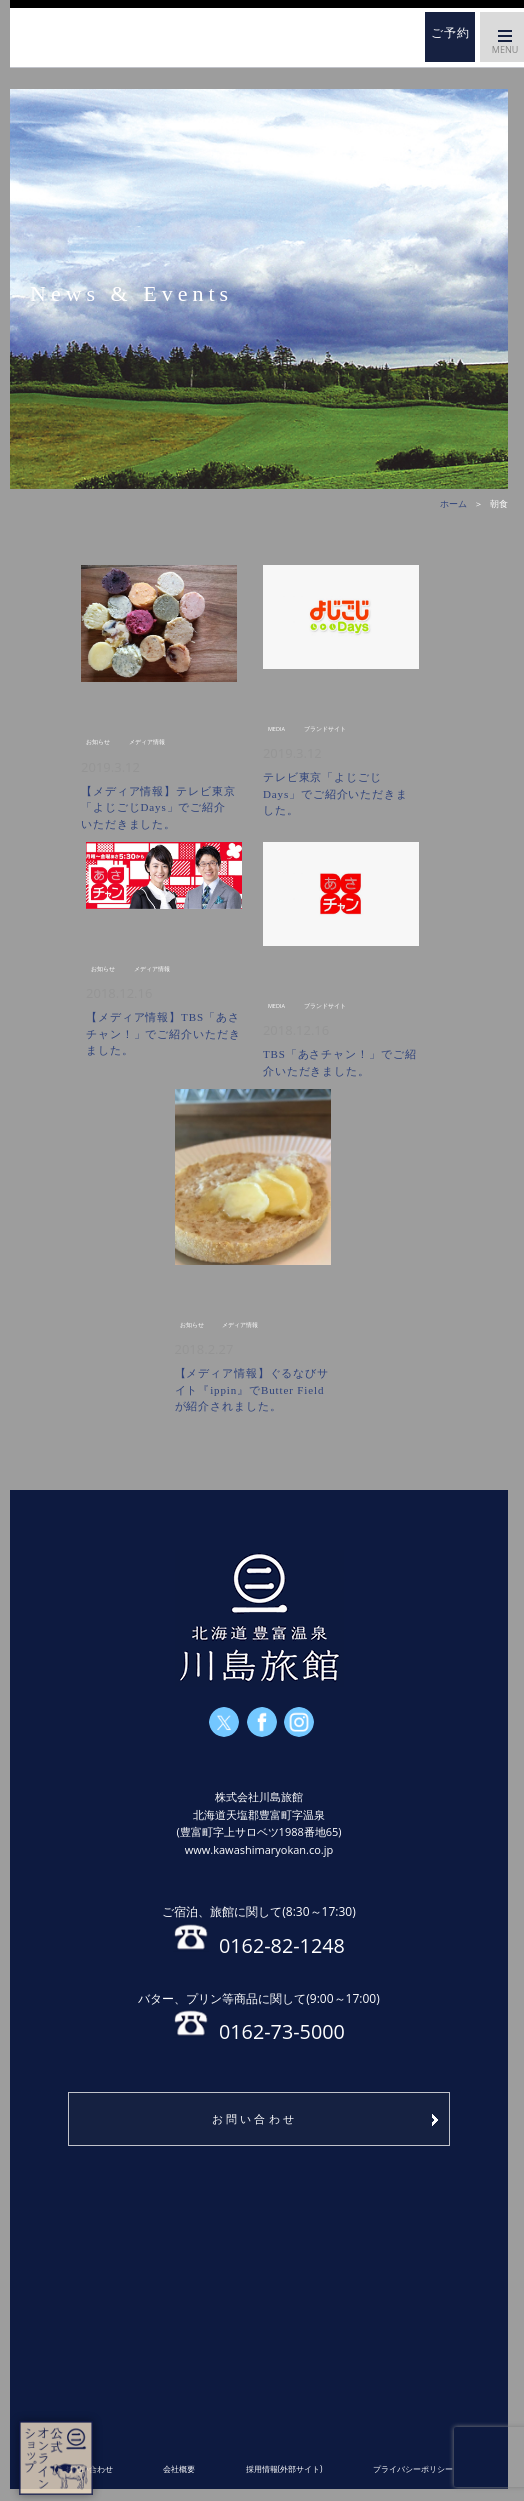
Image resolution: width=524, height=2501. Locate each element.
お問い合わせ (255, 2118)
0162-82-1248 (258, 1929)
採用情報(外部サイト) (284, 2468)
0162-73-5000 (258, 2016)
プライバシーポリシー (413, 2468)
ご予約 (450, 33)
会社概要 (179, 2468)
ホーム (110, 37)
